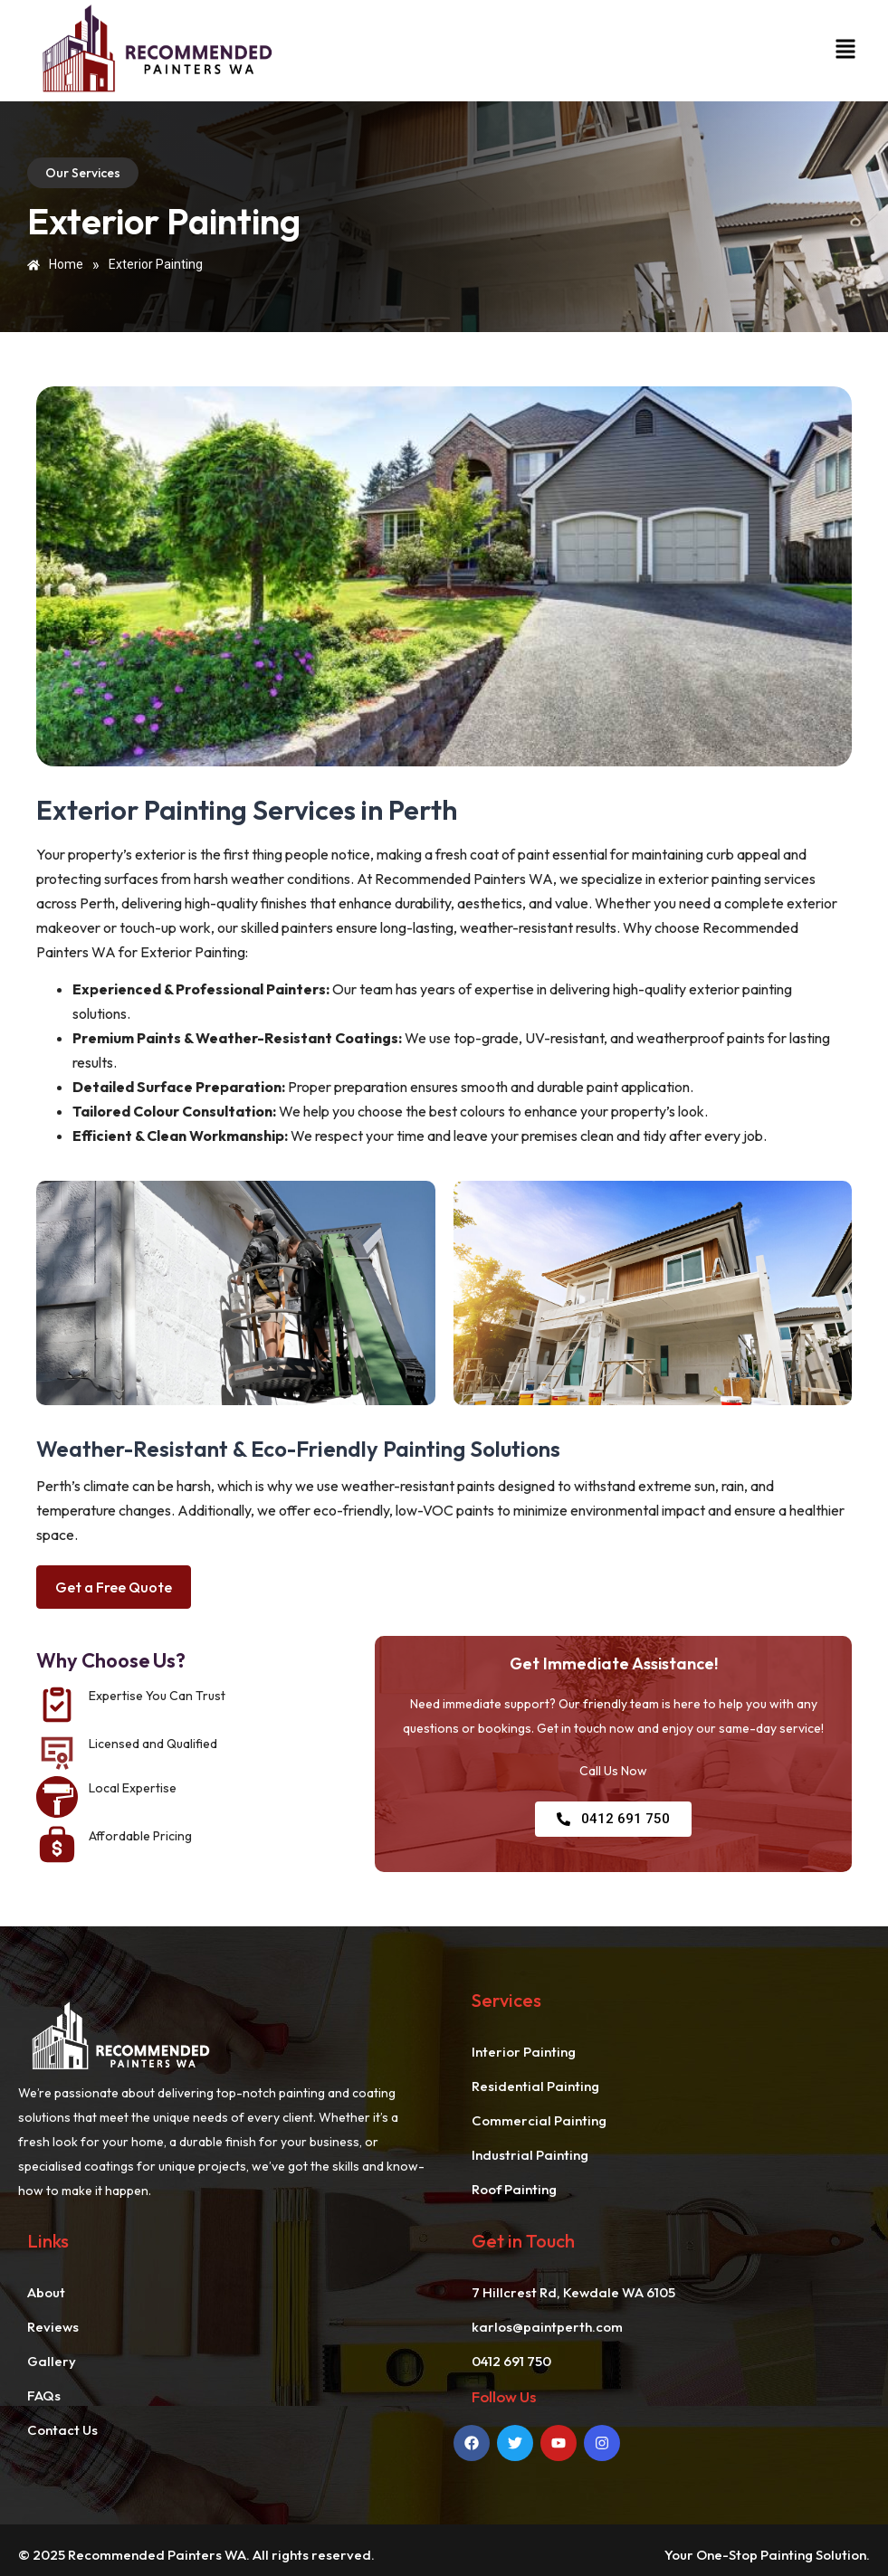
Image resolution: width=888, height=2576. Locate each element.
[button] (842, 50)
